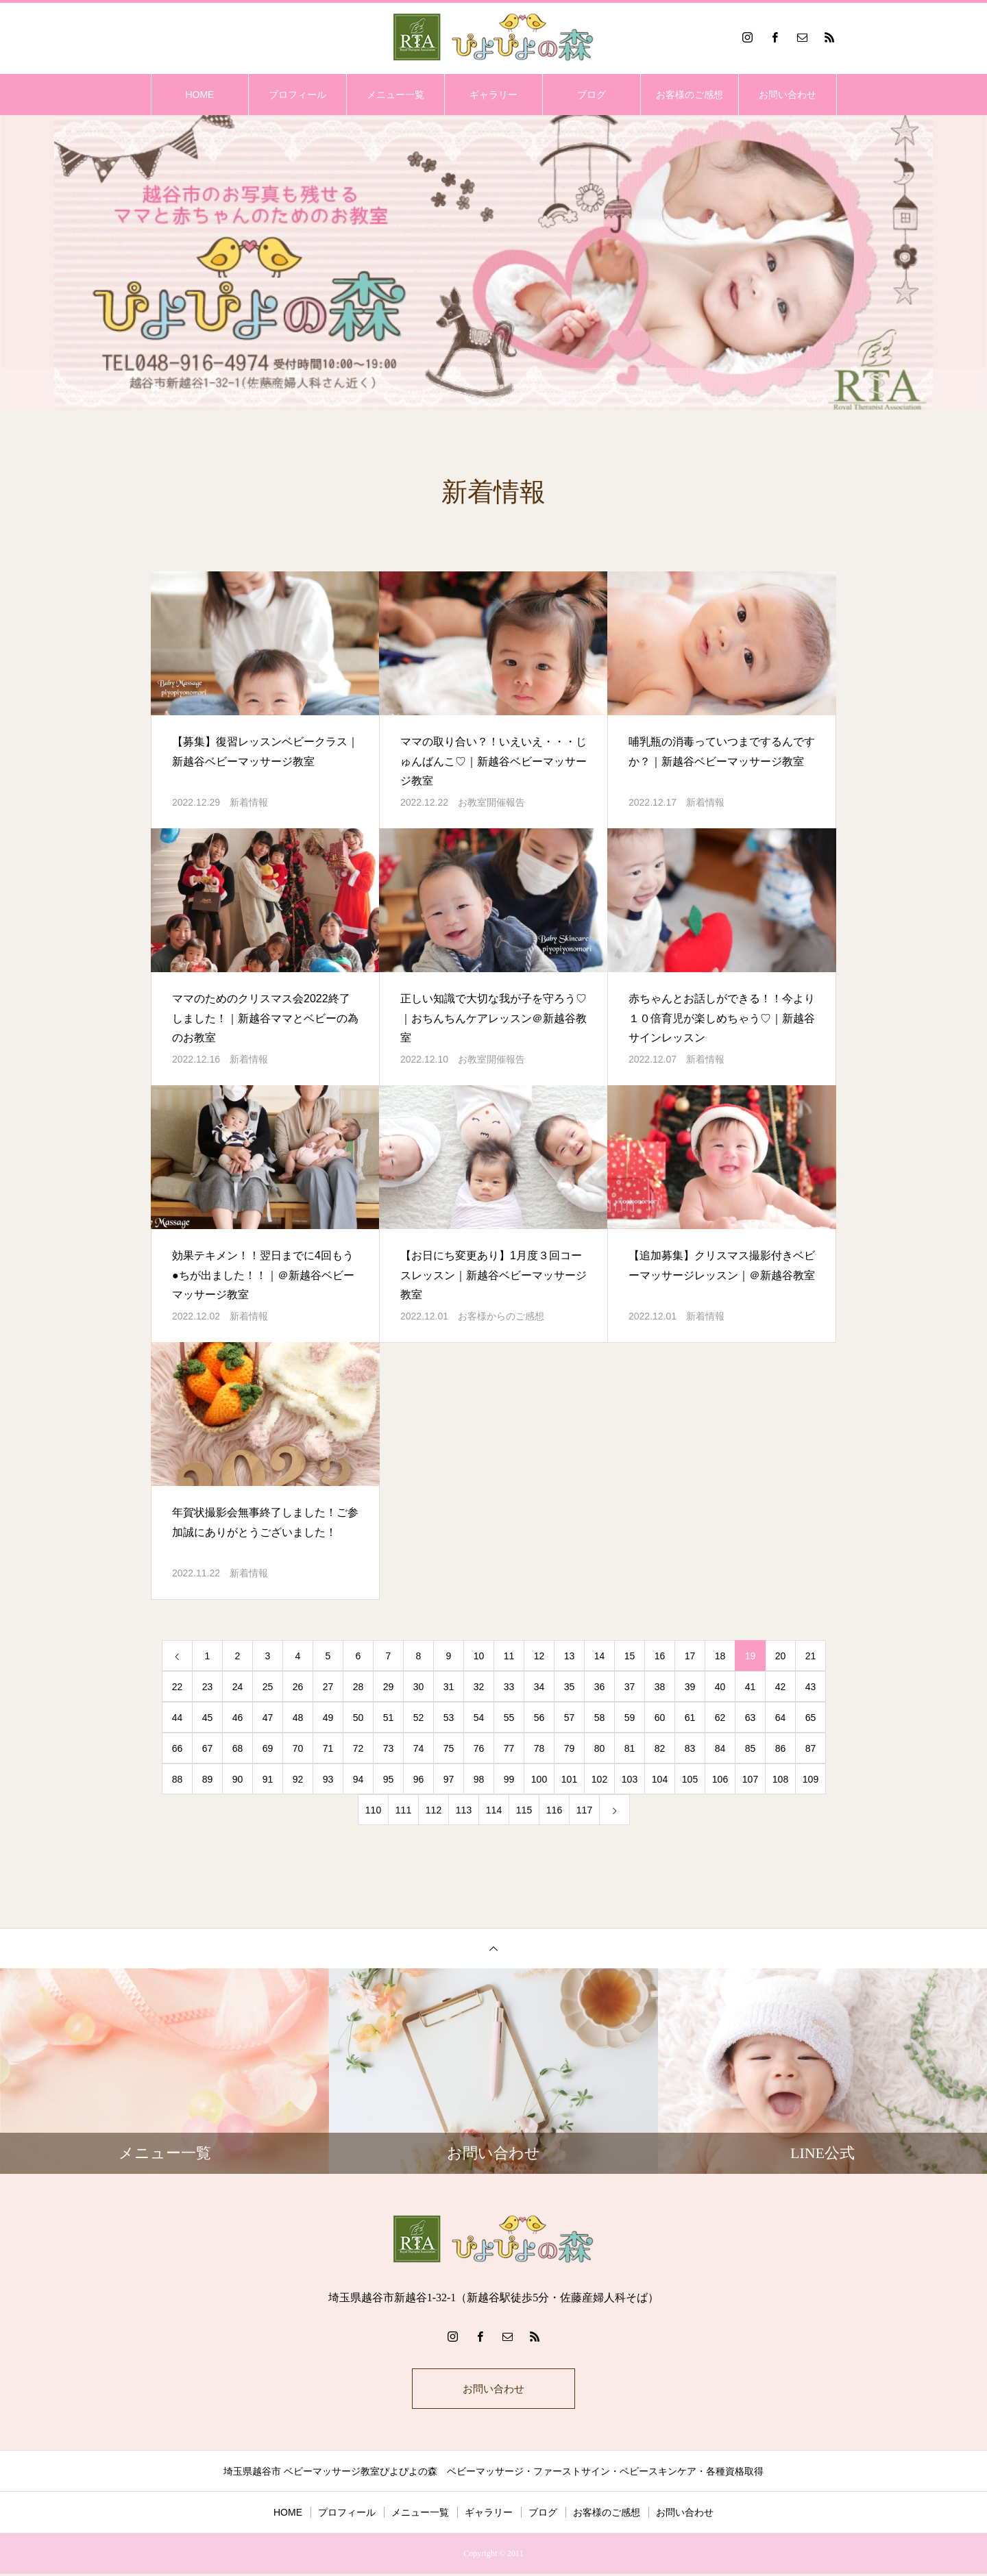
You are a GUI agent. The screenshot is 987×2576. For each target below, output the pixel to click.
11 (509, 1655)
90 (237, 1779)
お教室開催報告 (491, 802)
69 (268, 1748)
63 (750, 1717)
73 (388, 1748)
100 (539, 1779)
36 (599, 1686)
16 (660, 1655)
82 (660, 1748)
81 (629, 1748)
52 (418, 1717)
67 (207, 1748)
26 (298, 1686)
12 (539, 1655)
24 (237, 1686)
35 (569, 1686)
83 (690, 1748)
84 (720, 1748)
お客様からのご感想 (501, 1316)
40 (720, 1686)
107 (750, 1779)
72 (358, 1748)
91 (268, 1779)
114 (494, 1810)
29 (388, 1686)
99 (509, 1779)
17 (690, 1655)
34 (539, 1686)
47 (268, 1717)
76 (479, 1748)
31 (448, 1686)
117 (584, 1810)
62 (720, 1717)
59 (629, 1717)
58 (599, 1717)
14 (599, 1655)
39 (690, 1686)
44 (177, 1717)
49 (328, 1717)
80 (599, 1748)
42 (780, 1686)
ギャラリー (493, 94)
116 (554, 1810)
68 (237, 1748)
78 (539, 1748)
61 (690, 1717)
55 (509, 1717)
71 (328, 1748)
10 (479, 1655)
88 (177, 1779)
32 (479, 1686)
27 (328, 1686)
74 (418, 1748)
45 (207, 1717)
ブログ (591, 94)
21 (810, 1655)
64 (780, 1717)
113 (464, 1810)
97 (448, 1779)
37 (629, 1686)
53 (448, 1717)
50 (358, 1717)
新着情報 (249, 802)
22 (177, 1686)
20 (780, 1655)
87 (810, 1748)
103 (629, 1779)
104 (660, 1779)
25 (268, 1686)
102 (599, 1779)
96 (418, 1779)
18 (720, 1655)
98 (479, 1779)
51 (388, 1717)
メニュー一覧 (395, 94)
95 (388, 1779)
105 (690, 1779)
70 (298, 1748)
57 (569, 1717)
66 (177, 1748)
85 (750, 1748)
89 (207, 1779)
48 (298, 1717)
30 (418, 1686)
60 (660, 1717)
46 (237, 1717)
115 (524, 1810)
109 (810, 1779)
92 (298, 1779)
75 (448, 1748)
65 (810, 1717)
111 (403, 1810)
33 (509, 1686)
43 (810, 1686)
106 (720, 1779)
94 (358, 1779)
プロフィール (297, 94)
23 (207, 1686)
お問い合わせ (787, 94)
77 (509, 1748)
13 (569, 1655)
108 (780, 1779)
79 (569, 1748)
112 (433, 1810)
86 (780, 1748)
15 (629, 1655)
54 (479, 1717)
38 (660, 1686)
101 (569, 1779)
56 (539, 1717)
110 (373, 1810)
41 (750, 1686)
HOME (199, 94)
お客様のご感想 (689, 94)
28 (358, 1686)
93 (328, 1779)
